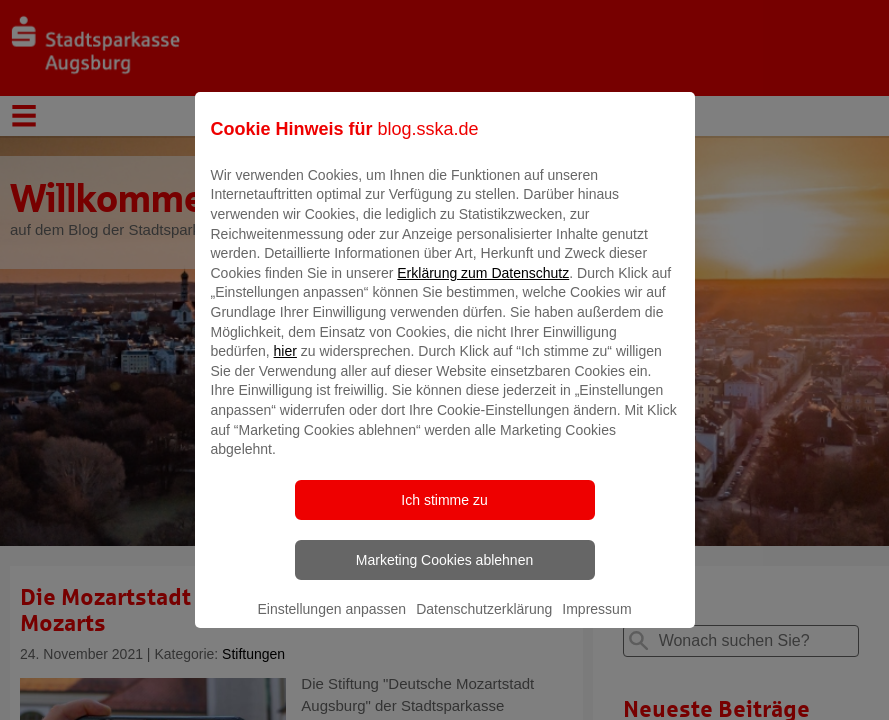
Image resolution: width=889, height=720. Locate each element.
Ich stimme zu (444, 514)
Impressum (596, 623)
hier (285, 366)
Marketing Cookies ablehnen (444, 574)
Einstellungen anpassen (331, 623)
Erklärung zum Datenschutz (483, 287)
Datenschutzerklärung (484, 623)
